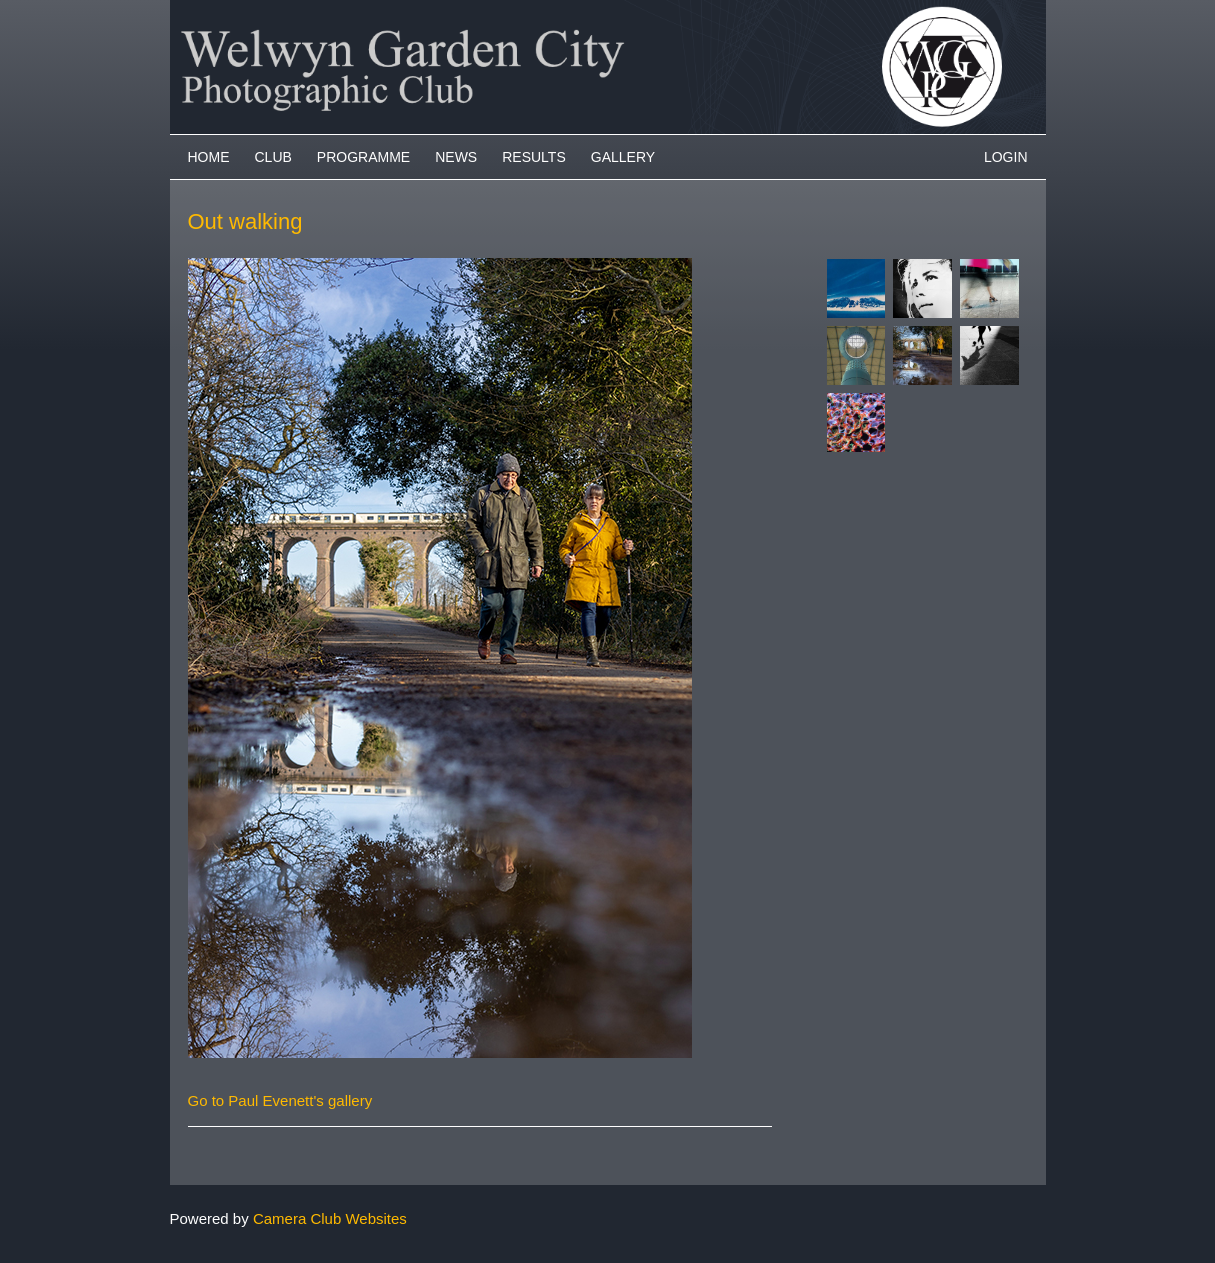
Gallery (623, 157)
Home (209, 157)
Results (534, 157)
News (456, 157)
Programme (363, 157)
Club (273, 157)
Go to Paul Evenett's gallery (280, 1100)
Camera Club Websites (330, 1218)
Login (1006, 157)
